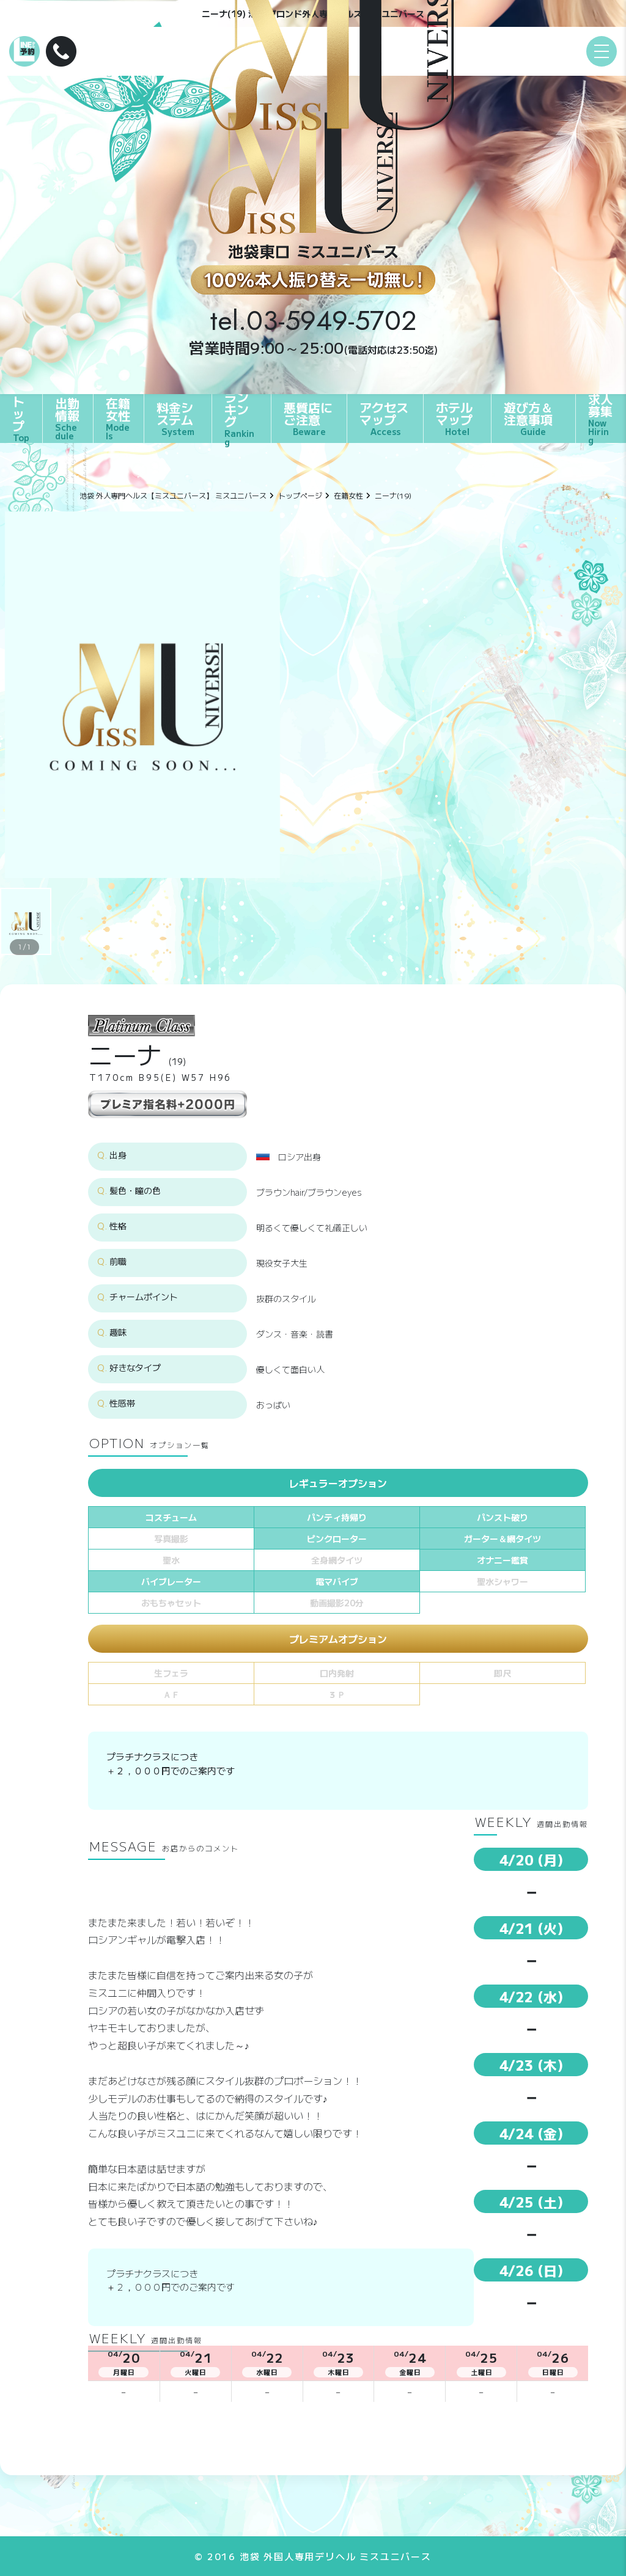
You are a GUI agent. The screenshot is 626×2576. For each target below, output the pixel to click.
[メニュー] (601, 51)
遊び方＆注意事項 (528, 417)
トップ (20, 418)
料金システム (175, 417)
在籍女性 (118, 418)
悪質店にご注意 (308, 417)
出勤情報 (68, 418)
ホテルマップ (454, 417)
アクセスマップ (383, 417)
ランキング (241, 418)
